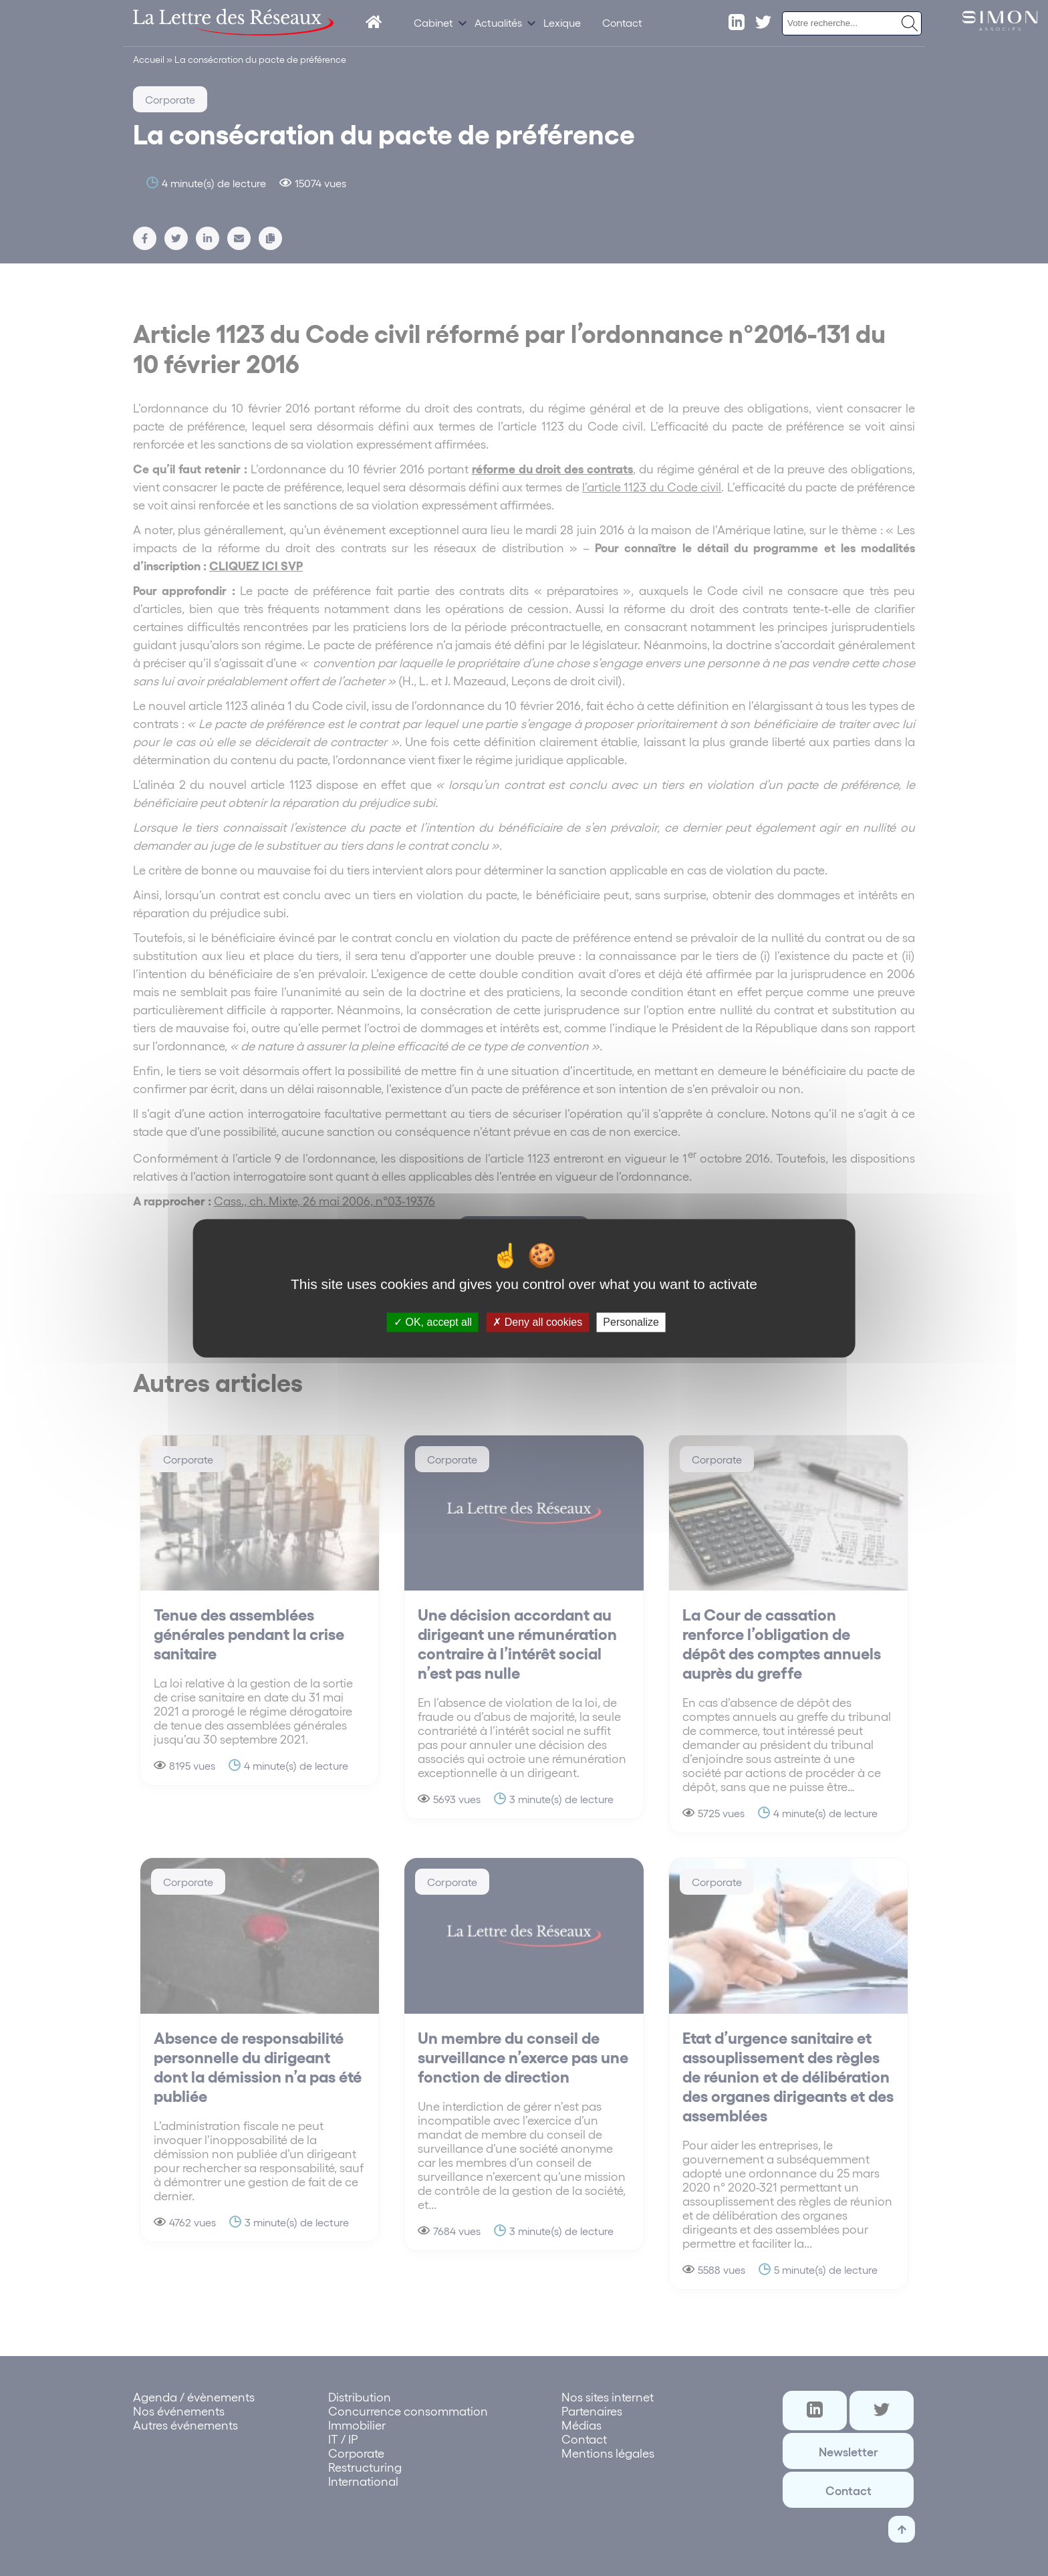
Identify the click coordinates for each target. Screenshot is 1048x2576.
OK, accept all (433, 1322)
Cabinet (433, 22)
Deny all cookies (537, 1322)
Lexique (562, 22)
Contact (622, 22)
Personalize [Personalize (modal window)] (631, 1322)
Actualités (498, 22)
